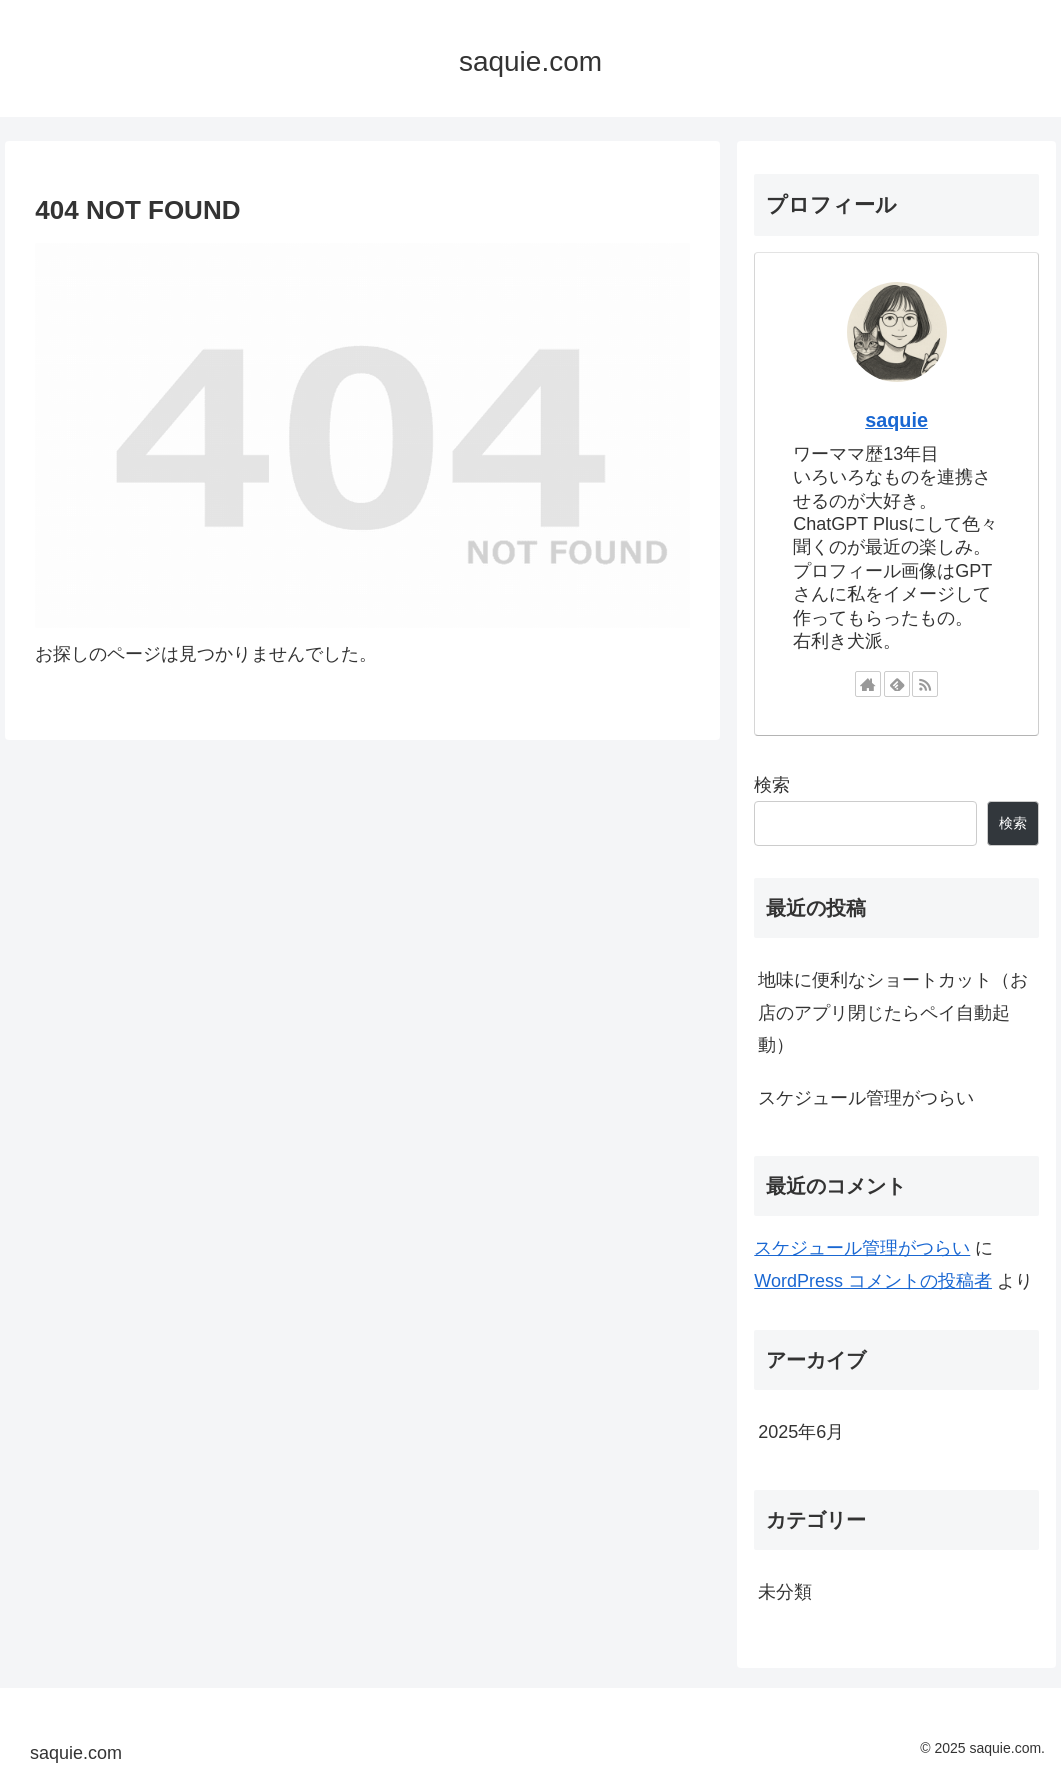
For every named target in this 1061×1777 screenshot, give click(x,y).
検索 (772, 785)
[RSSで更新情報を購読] (925, 684)
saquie (896, 420)
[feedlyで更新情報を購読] (897, 684)
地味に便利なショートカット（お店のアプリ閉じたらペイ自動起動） (893, 1012)
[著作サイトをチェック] (868, 684)
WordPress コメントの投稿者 (873, 1281)
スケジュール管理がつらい (866, 1098)
